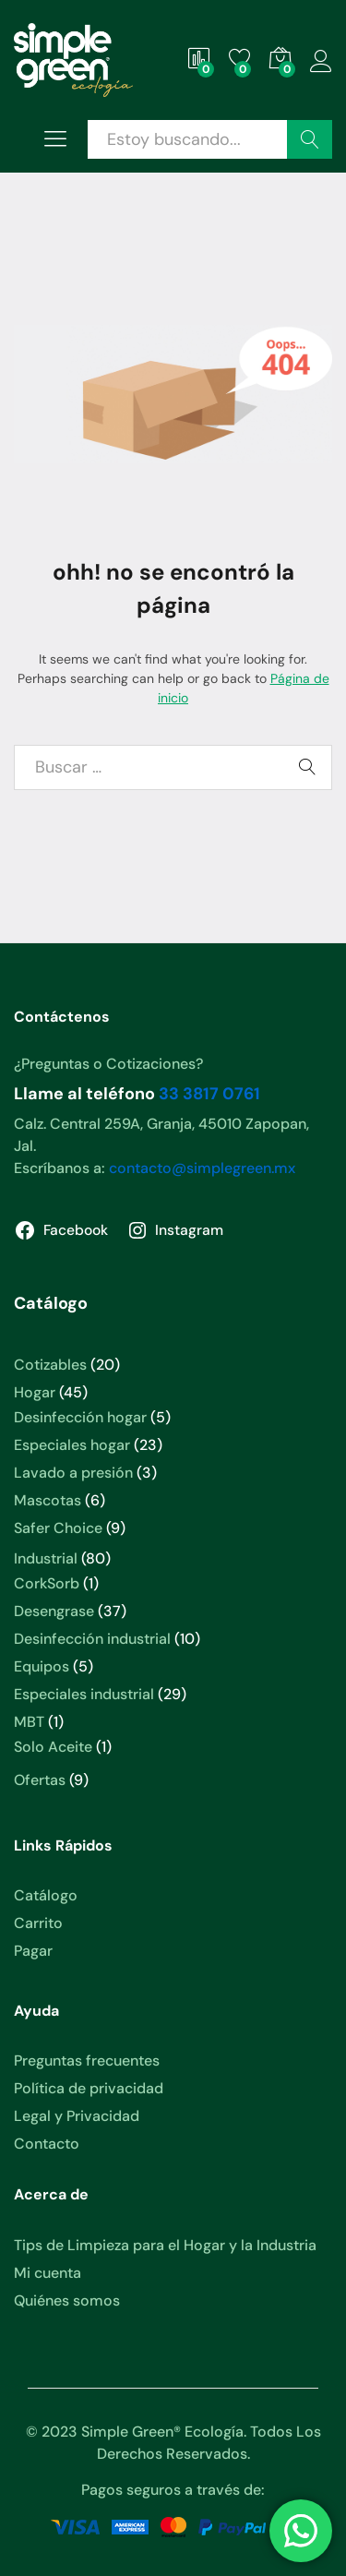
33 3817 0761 (209, 1094)
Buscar (309, 139)
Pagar (33, 1950)
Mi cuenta (47, 2272)
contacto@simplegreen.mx (202, 1168)
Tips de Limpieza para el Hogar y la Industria (165, 2245)
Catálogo (46, 1895)
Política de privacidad (88, 2088)
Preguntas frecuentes (87, 2060)
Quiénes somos (67, 2300)
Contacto (46, 2143)
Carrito (38, 1923)
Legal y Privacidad (76, 2116)
